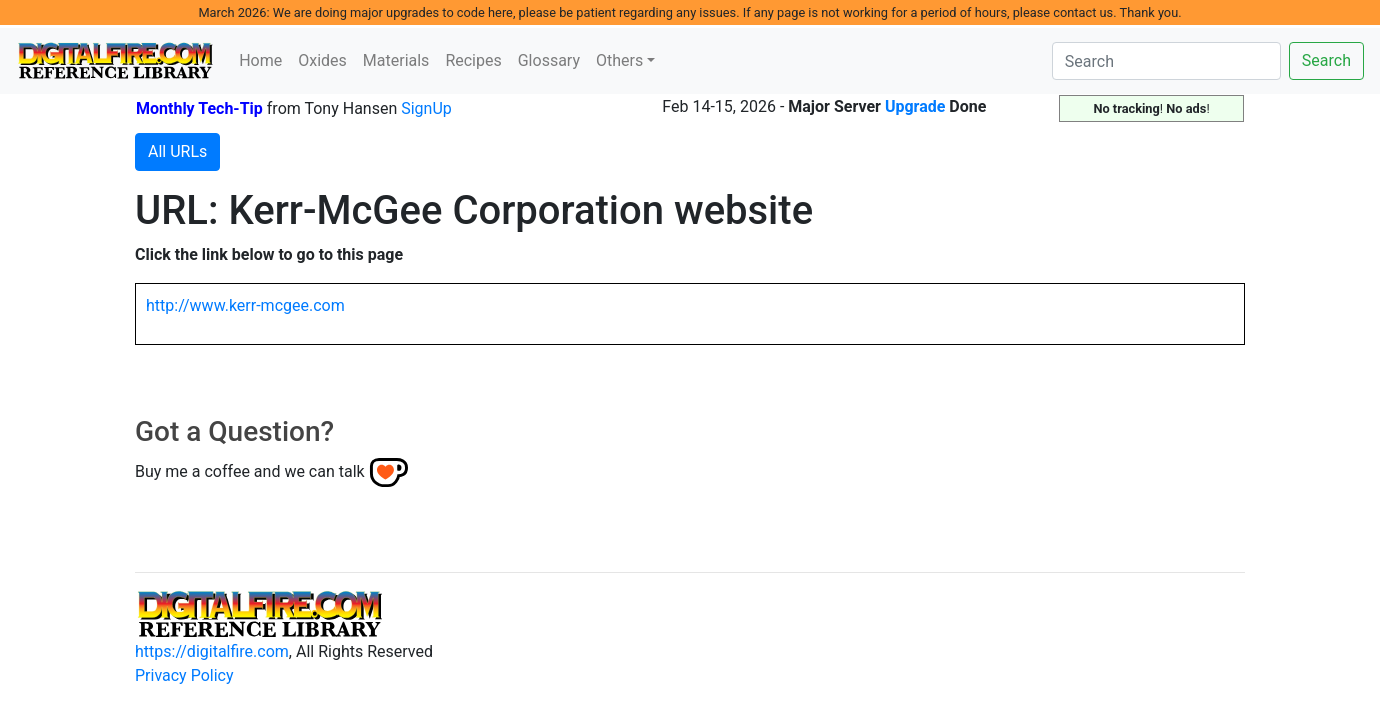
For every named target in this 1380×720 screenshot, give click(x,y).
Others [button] (619, 60)
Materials (396, 60)
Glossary (549, 60)
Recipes (473, 60)
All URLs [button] (177, 151)
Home (260, 60)
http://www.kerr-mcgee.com (245, 305)
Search (1326, 60)
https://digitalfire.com (212, 651)
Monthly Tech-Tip (199, 108)
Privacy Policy (184, 675)
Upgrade (915, 106)
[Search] (1166, 61)
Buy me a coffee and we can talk (250, 471)
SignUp (426, 108)
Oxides (322, 60)
